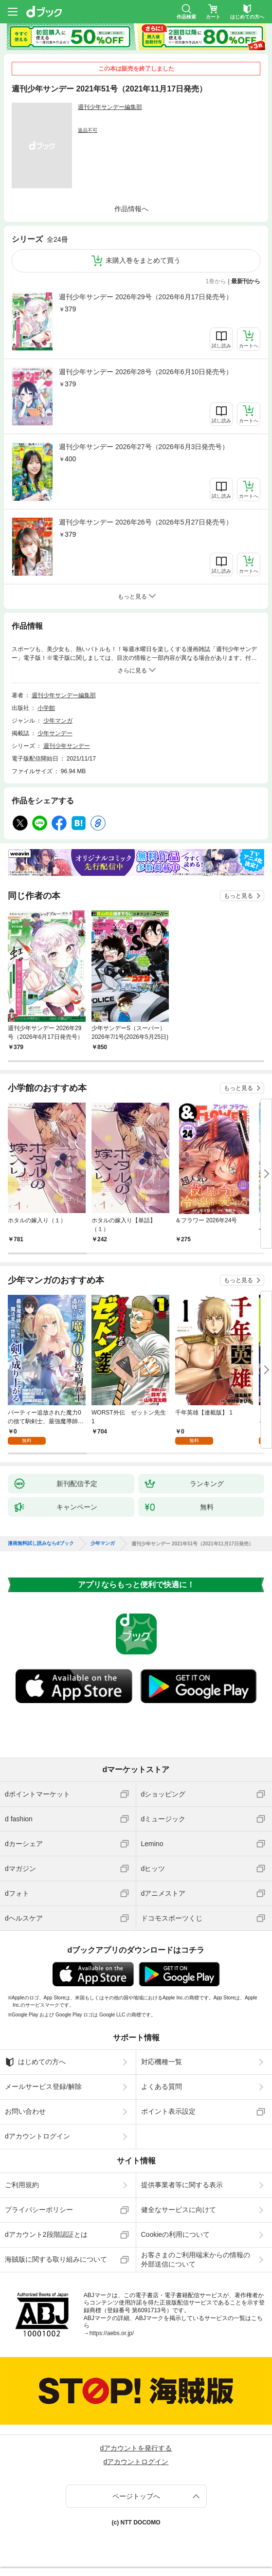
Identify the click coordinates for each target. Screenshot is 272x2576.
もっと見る (238, 895)
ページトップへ (136, 2496)
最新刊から (245, 281)
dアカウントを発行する (136, 2448)
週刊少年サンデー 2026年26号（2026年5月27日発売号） (146, 522)
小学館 (46, 708)
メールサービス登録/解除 (43, 2086)
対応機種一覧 (161, 2062)
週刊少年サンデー (66, 746)
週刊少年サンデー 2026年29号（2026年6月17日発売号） (146, 297)
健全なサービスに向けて (178, 2209)
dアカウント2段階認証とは (46, 2234)
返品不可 (87, 130)
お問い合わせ (25, 2111)
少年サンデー (55, 733)
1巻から (216, 281)
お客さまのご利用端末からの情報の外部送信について (195, 2259)
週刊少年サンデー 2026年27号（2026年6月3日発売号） (144, 447)
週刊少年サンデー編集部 (110, 107)
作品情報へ (131, 209)
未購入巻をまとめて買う (143, 260)
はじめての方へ (35, 2062)
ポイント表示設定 (168, 2111)
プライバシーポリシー (39, 2209)
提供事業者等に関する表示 (182, 2185)
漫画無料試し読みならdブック (41, 1543)
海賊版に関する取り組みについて (56, 2259)
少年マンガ (58, 720)
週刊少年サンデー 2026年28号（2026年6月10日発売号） (146, 372)
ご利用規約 (22, 2185)
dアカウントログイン (37, 2136)
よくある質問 (161, 2086)
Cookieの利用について (175, 2234)
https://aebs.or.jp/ (112, 2333)
